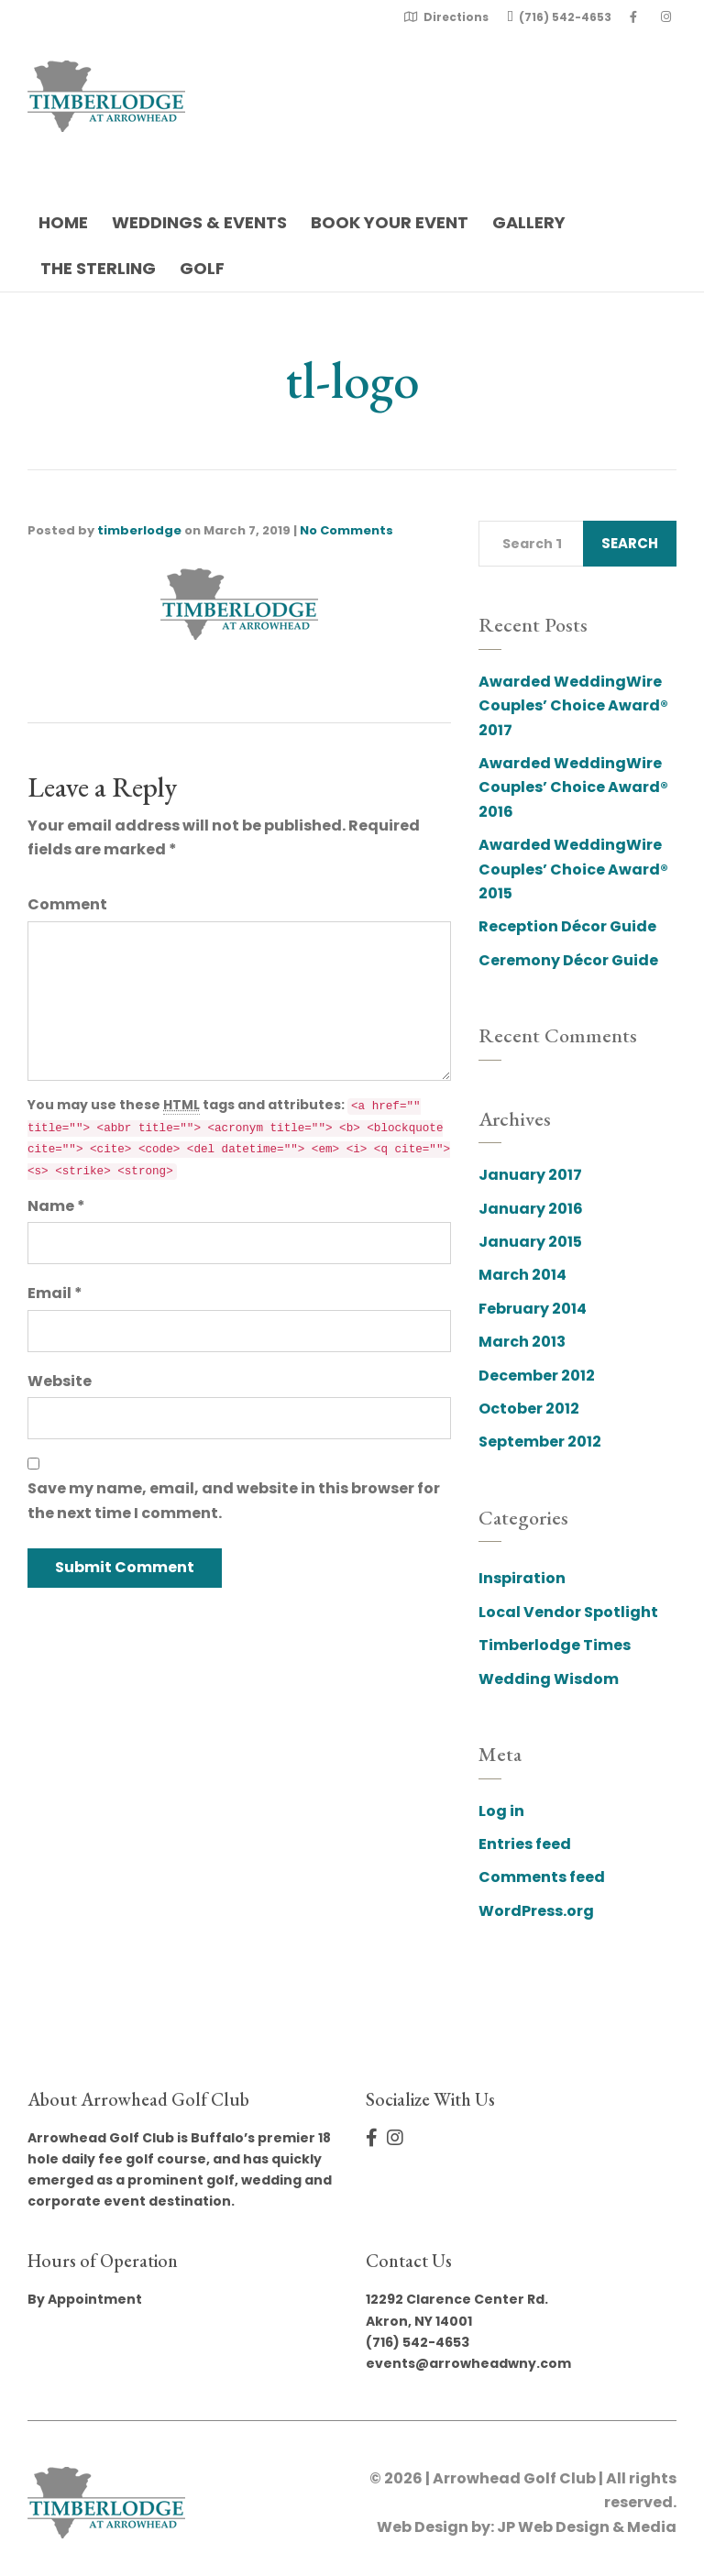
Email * (55, 1293)
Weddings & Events (199, 222)
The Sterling (98, 268)
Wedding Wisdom (548, 1679)
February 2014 (532, 1308)
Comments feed (541, 1877)
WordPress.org (536, 1910)
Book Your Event (389, 222)
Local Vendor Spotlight (568, 1612)
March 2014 (522, 1274)
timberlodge (139, 530)
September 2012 (539, 1441)
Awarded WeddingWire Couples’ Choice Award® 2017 (573, 706)
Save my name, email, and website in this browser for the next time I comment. (234, 1500)
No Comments (346, 530)
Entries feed (524, 1844)
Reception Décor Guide (567, 926)
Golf (202, 268)
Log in (501, 1811)
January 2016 (530, 1208)
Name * (56, 1205)
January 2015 (530, 1241)
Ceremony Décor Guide (568, 960)
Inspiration (522, 1578)
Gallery (529, 222)
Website (60, 1381)
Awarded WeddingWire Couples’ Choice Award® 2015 (573, 869)
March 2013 (522, 1341)
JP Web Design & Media (586, 2526)
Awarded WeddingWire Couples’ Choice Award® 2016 (573, 787)
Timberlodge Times (554, 1645)
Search (629, 543)
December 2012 (536, 1375)
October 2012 (528, 1408)
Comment (67, 904)
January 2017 (530, 1174)
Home (63, 222)
